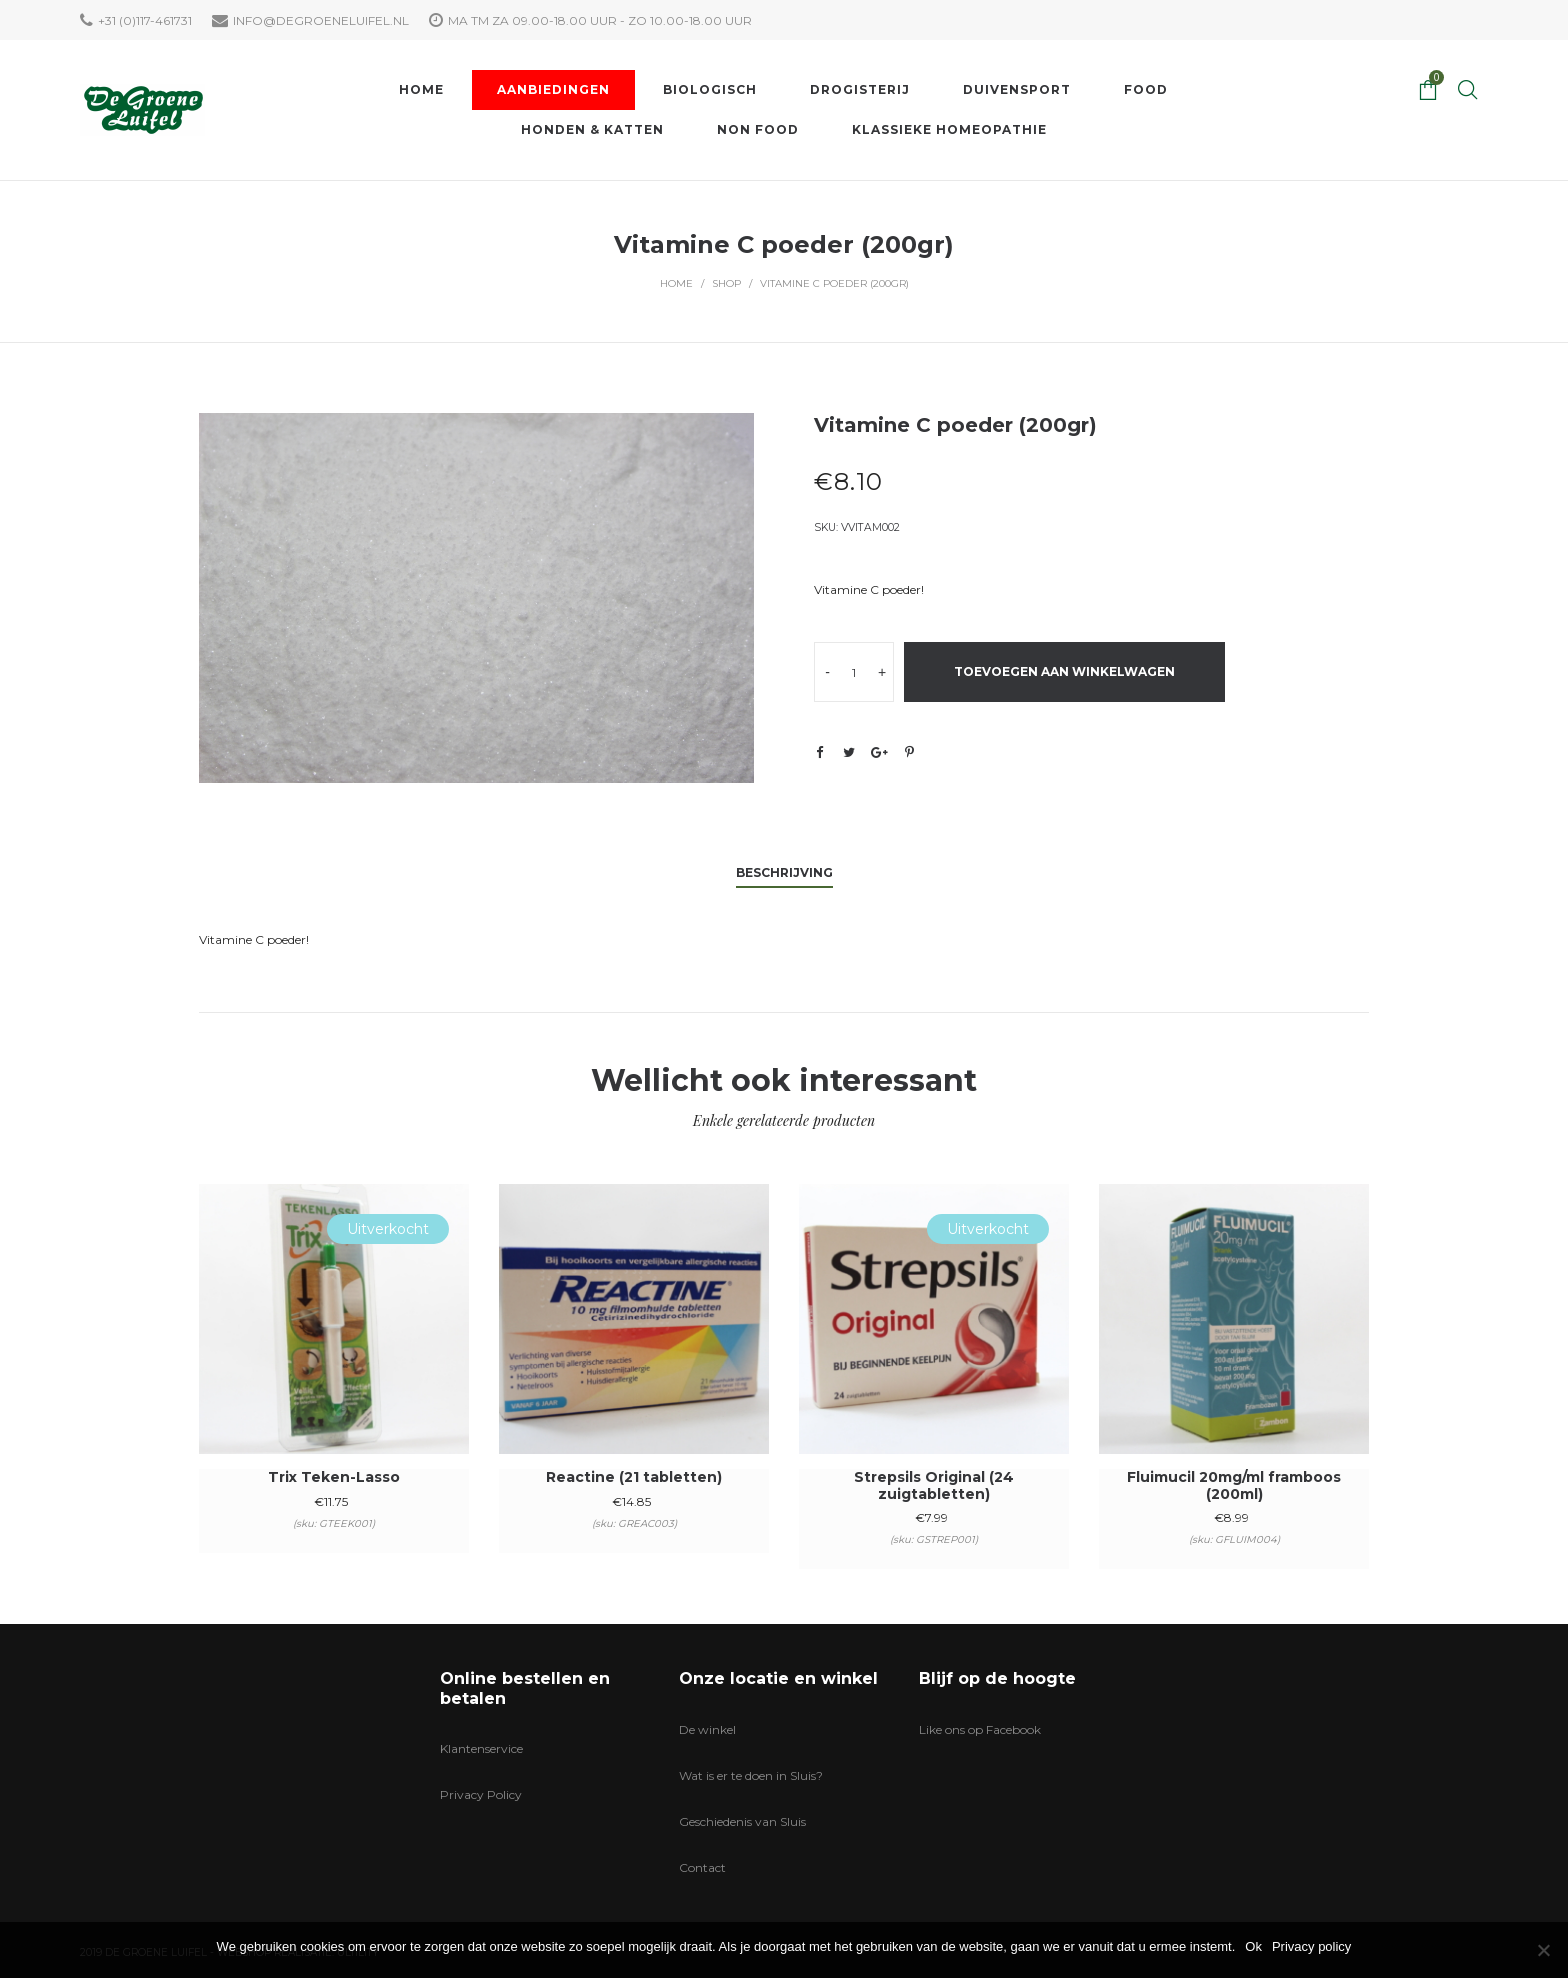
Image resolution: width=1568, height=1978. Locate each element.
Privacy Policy (481, 1794)
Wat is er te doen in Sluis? (751, 1775)
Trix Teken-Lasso (334, 1477)
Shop (726, 283)
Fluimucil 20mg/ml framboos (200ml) (1234, 1485)
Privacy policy (1311, 1946)
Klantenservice (481, 1748)
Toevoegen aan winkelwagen (1064, 671)
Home (676, 283)
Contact (702, 1867)
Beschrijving (784, 872)
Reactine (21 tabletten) (634, 1477)
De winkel (707, 1729)
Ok (1253, 1946)
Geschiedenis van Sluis (742, 1821)
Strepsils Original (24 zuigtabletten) (934, 1485)
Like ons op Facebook (980, 1729)
